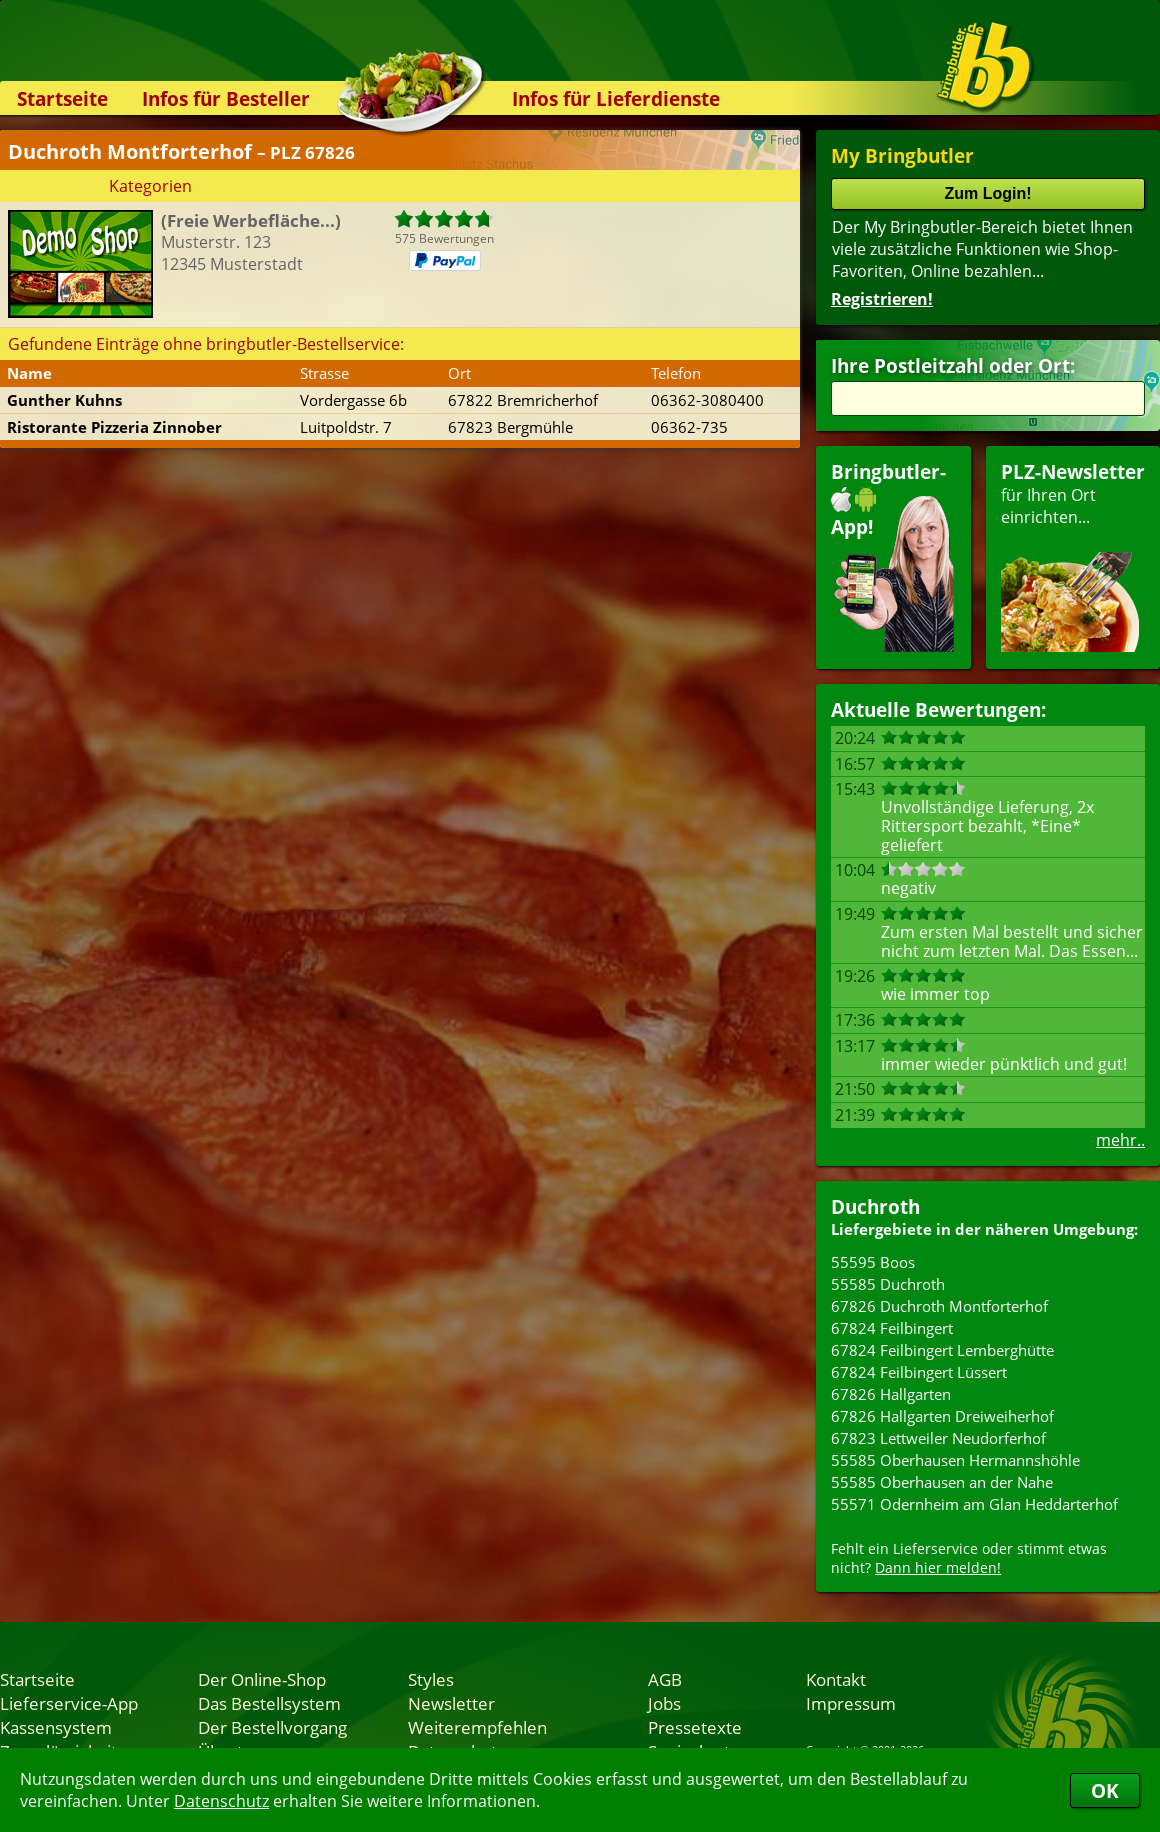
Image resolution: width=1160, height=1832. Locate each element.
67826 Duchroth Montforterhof (939, 1306)
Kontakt (836, 1679)
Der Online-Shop (262, 1679)
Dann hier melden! (938, 1567)
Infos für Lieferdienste (616, 98)
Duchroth (875, 1206)
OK (1105, 1790)
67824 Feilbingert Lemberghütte (942, 1350)
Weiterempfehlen (477, 1727)
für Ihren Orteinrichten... (1073, 555)
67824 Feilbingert (892, 1328)
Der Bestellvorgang (272, 1727)
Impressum (851, 1703)
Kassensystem (56, 1727)
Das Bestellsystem (269, 1703)
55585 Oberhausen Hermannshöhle (955, 1460)
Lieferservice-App (69, 1703)
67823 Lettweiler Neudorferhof (938, 1438)
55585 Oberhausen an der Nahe (942, 1482)
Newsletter (451, 1703)
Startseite (62, 98)
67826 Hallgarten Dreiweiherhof (942, 1416)
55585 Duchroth (888, 1284)
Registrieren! (882, 299)
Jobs (664, 1703)
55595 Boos (873, 1262)
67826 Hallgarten (891, 1394)
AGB (665, 1679)
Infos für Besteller (226, 98)
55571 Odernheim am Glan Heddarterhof (974, 1504)
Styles (431, 1679)
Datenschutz (221, 1801)
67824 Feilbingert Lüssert (919, 1372)
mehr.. (1120, 1140)
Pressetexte (695, 1727)
